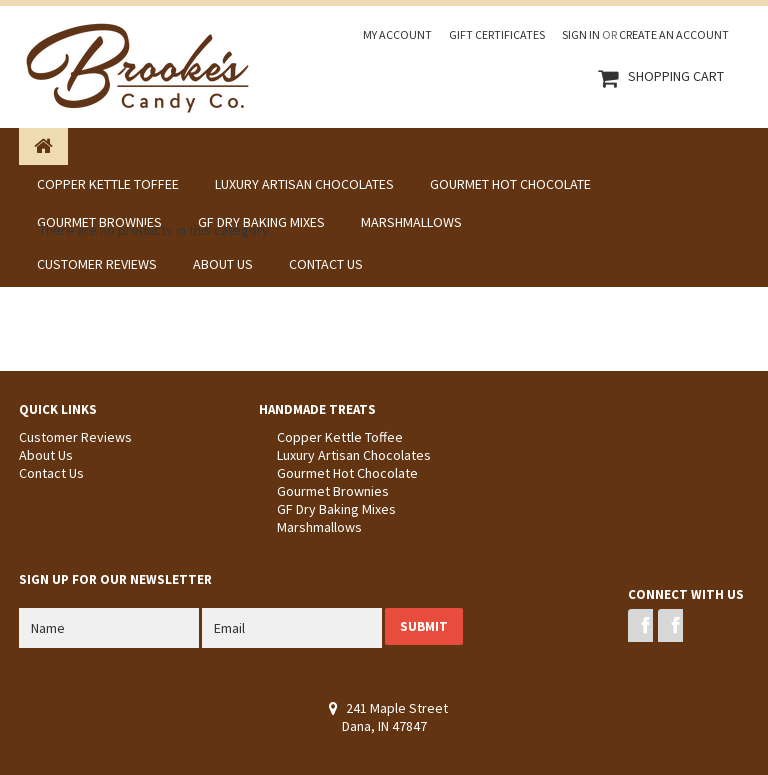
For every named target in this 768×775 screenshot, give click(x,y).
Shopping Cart (676, 76)
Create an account (674, 34)
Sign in (581, 34)
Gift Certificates (497, 34)
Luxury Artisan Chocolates (354, 455)
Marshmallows (319, 527)
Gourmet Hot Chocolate (347, 473)
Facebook (640, 625)
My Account (397, 34)
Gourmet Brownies (333, 491)
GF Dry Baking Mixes (336, 509)
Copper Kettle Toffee (340, 437)
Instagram (670, 625)
